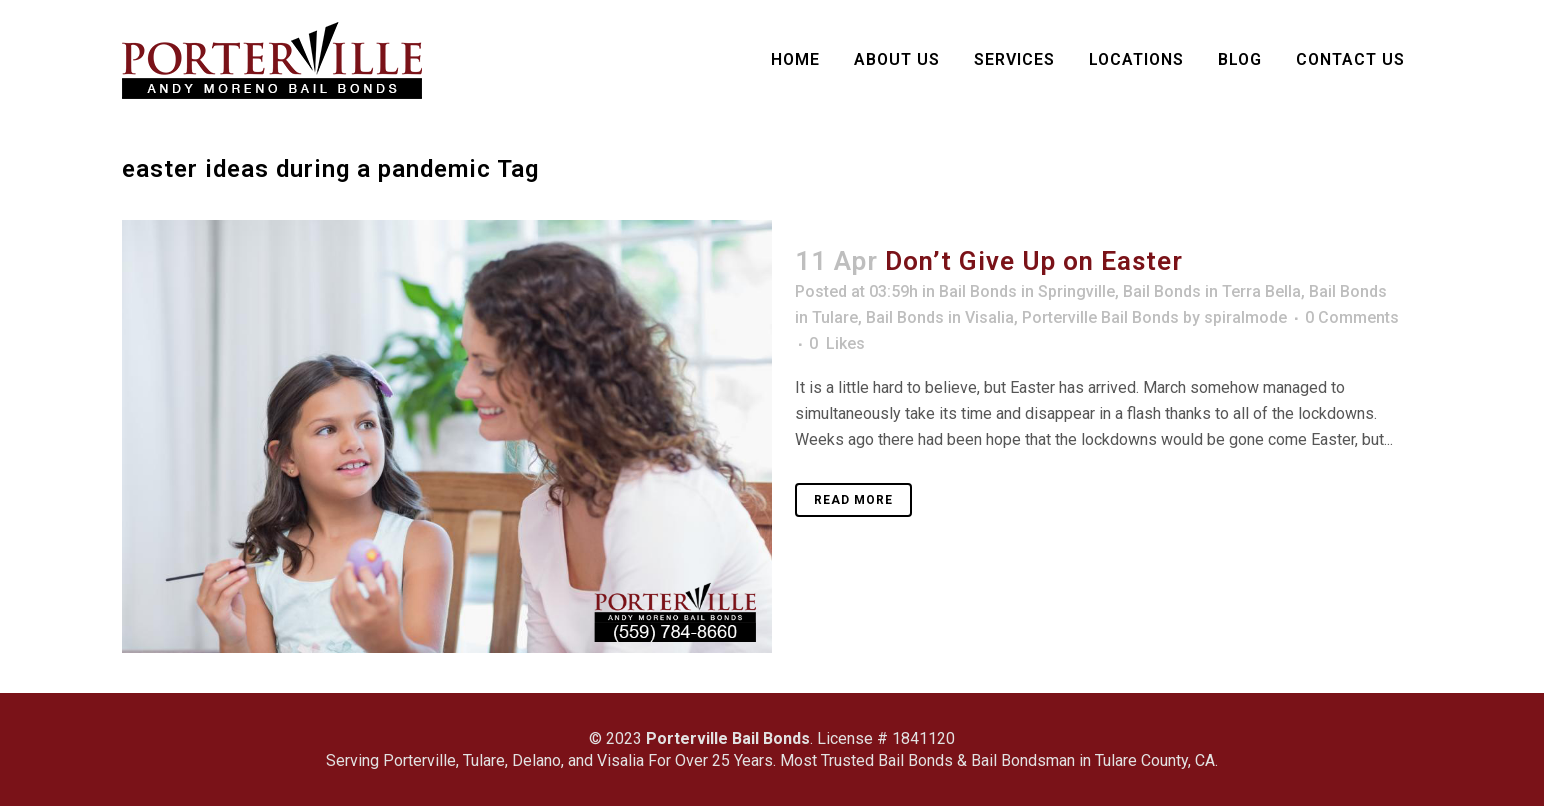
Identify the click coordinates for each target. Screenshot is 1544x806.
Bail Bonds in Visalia (940, 317)
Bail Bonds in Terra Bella (1212, 291)
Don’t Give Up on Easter (1034, 261)
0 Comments (1352, 317)
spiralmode (1245, 317)
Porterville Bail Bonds (1100, 317)
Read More (853, 500)
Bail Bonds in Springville (1027, 291)
